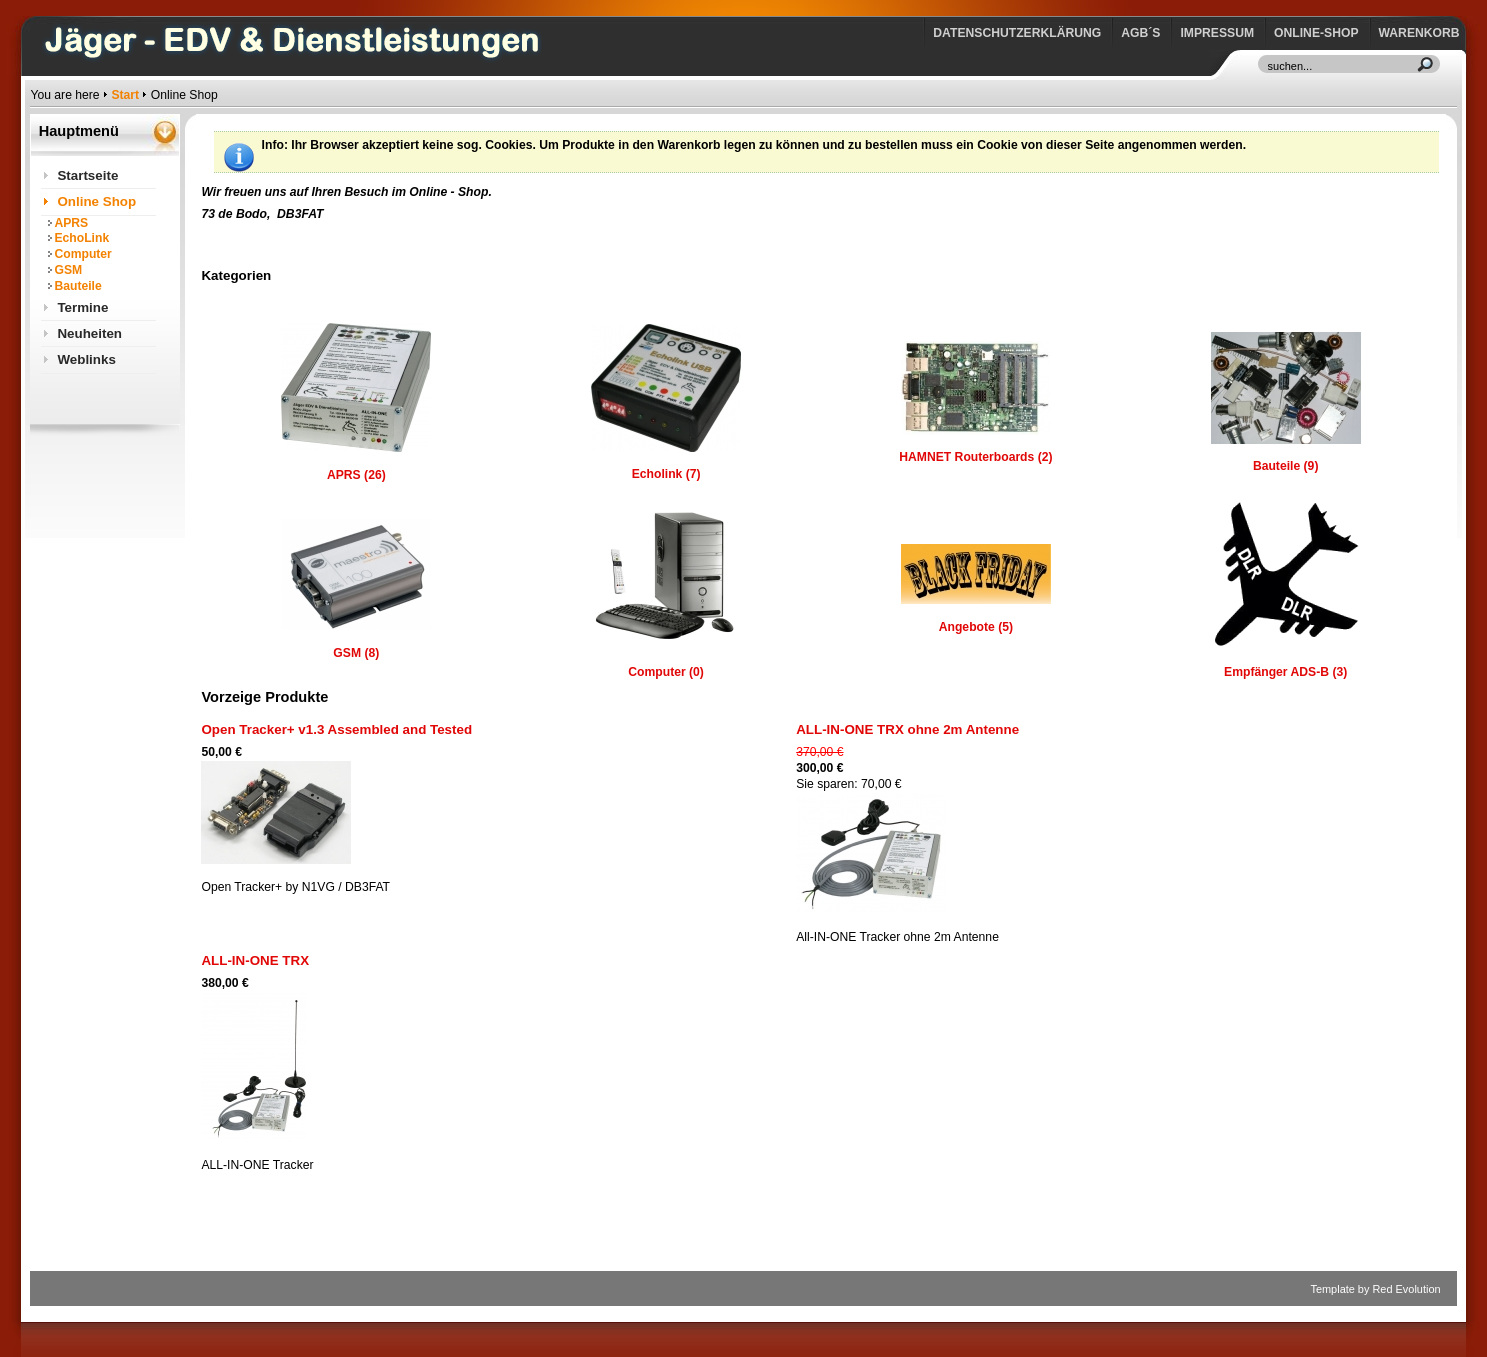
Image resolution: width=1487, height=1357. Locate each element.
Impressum (1217, 33)
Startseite (87, 175)
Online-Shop (1316, 33)
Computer (82, 254)
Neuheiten (89, 333)
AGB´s (1140, 33)
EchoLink (81, 238)
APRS (71, 223)
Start (125, 95)
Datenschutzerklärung (1017, 33)
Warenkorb (1419, 33)
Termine (82, 307)
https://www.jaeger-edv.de (34, 5)
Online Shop (96, 201)
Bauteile (77, 286)
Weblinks (86, 359)
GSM (68, 270)
